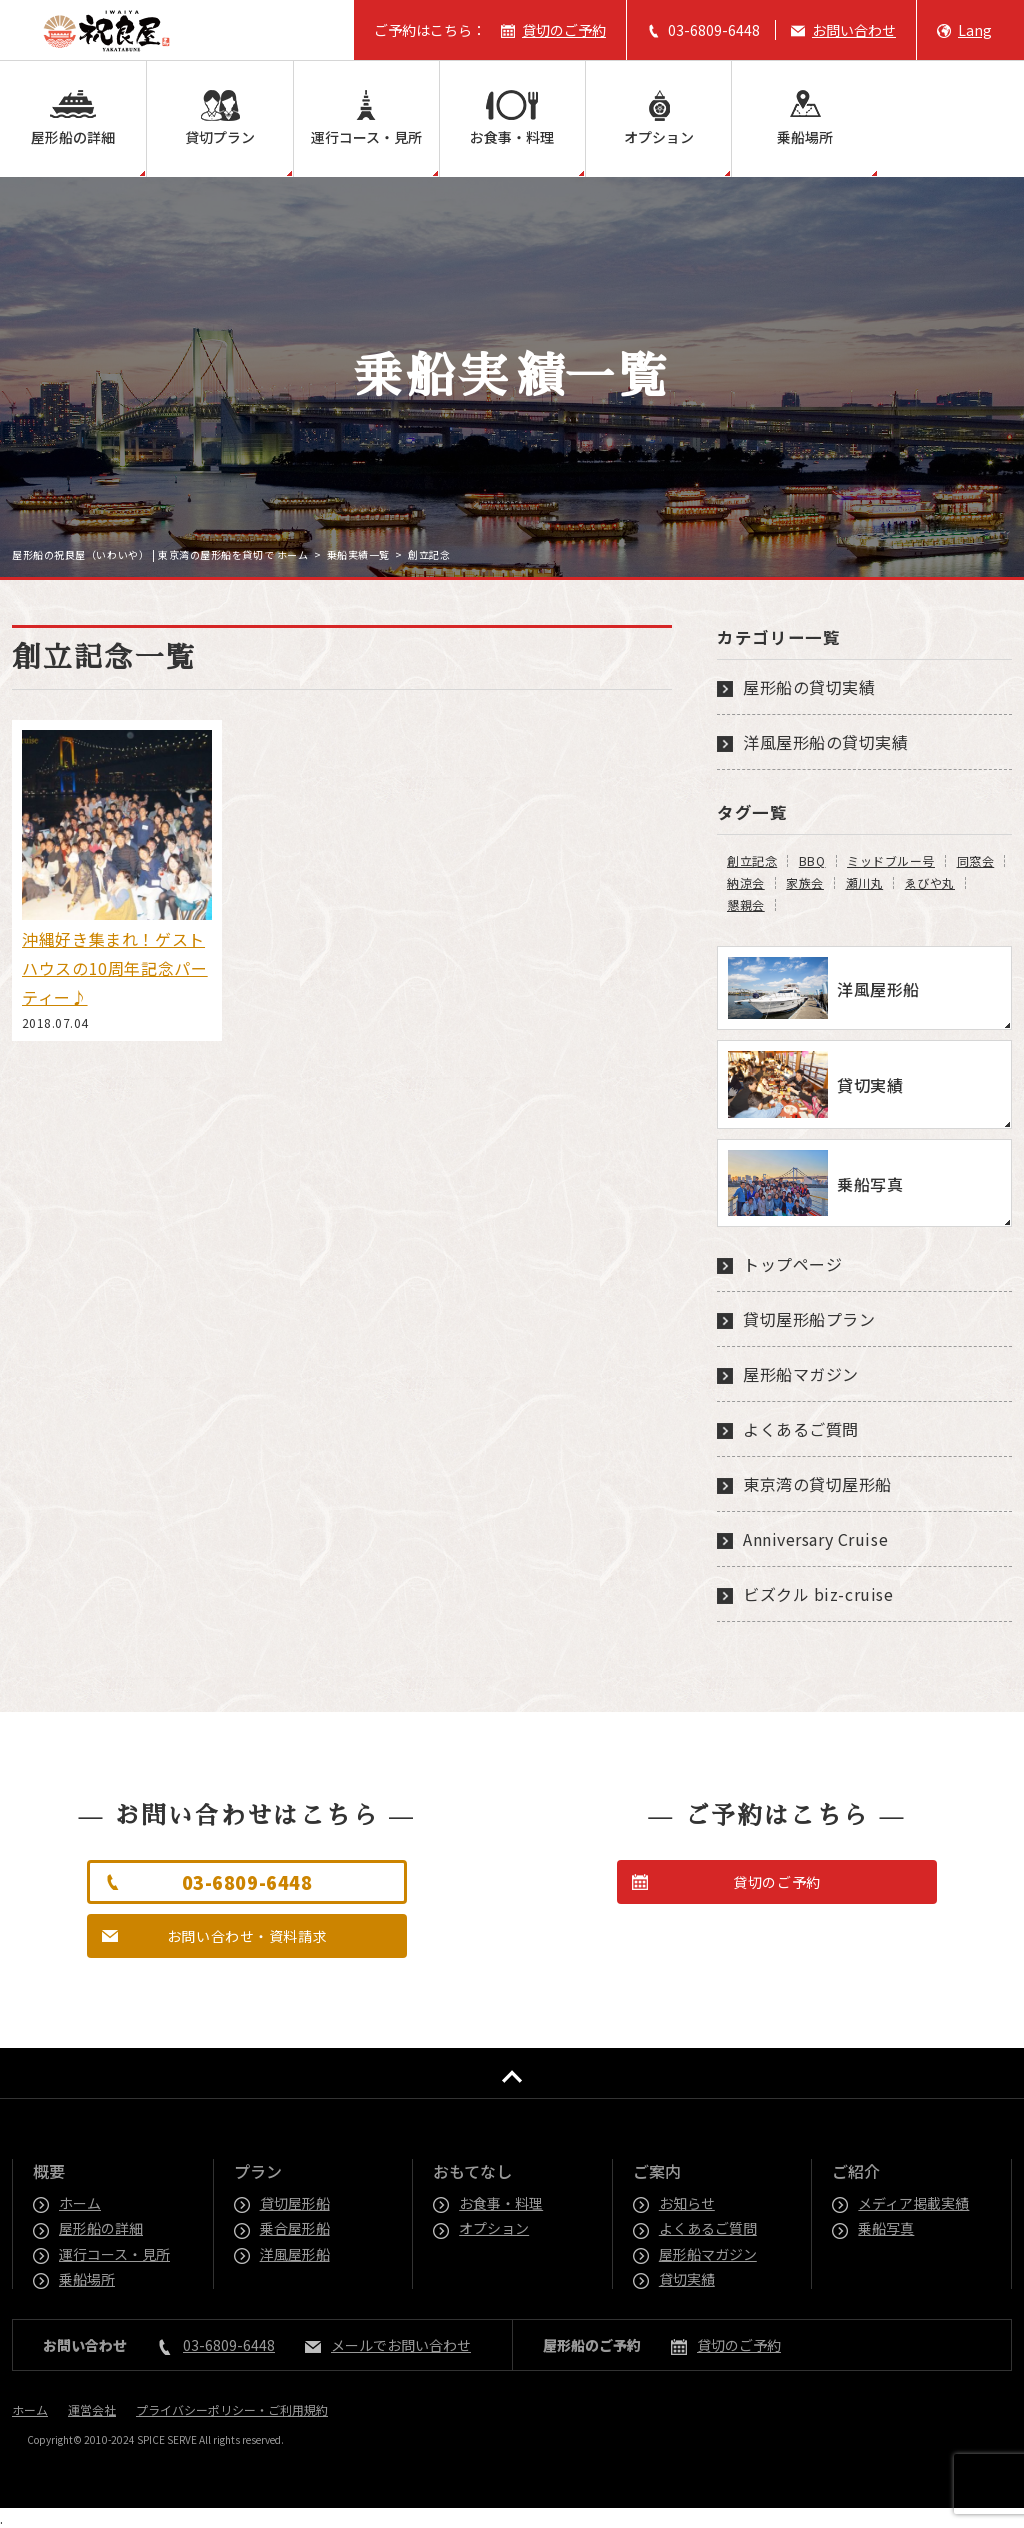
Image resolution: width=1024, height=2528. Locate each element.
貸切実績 (688, 2279)
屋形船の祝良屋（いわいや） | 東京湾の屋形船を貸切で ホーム (160, 554)
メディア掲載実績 (914, 2203)
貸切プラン (220, 137)
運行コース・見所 (366, 137)
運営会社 (92, 2409)
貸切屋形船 (296, 2203)
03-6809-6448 (714, 30)
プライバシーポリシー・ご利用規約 (232, 2409)
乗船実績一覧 (358, 554)
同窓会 (976, 861)
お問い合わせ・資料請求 (247, 1936)
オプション (659, 137)
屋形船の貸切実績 (809, 687)
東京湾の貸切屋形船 (817, 1484)
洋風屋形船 (296, 2254)
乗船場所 (805, 137)
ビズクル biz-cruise (818, 1594)
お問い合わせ (854, 30)
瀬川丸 (865, 883)
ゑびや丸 (930, 883)
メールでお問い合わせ (401, 2345)
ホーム (81, 2203)
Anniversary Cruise (815, 1539)
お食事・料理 (512, 137)
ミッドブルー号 (891, 861)
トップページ (792, 1264)
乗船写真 (887, 2228)
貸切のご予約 (564, 30)
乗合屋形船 (296, 2228)
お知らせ (688, 2203)
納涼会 (746, 883)
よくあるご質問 (801, 1429)
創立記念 (752, 861)
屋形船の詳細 (73, 137)
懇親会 (746, 905)
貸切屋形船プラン (809, 1319)
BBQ (812, 861)
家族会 (805, 883)
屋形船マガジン (801, 1374)
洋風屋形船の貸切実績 (826, 742)
